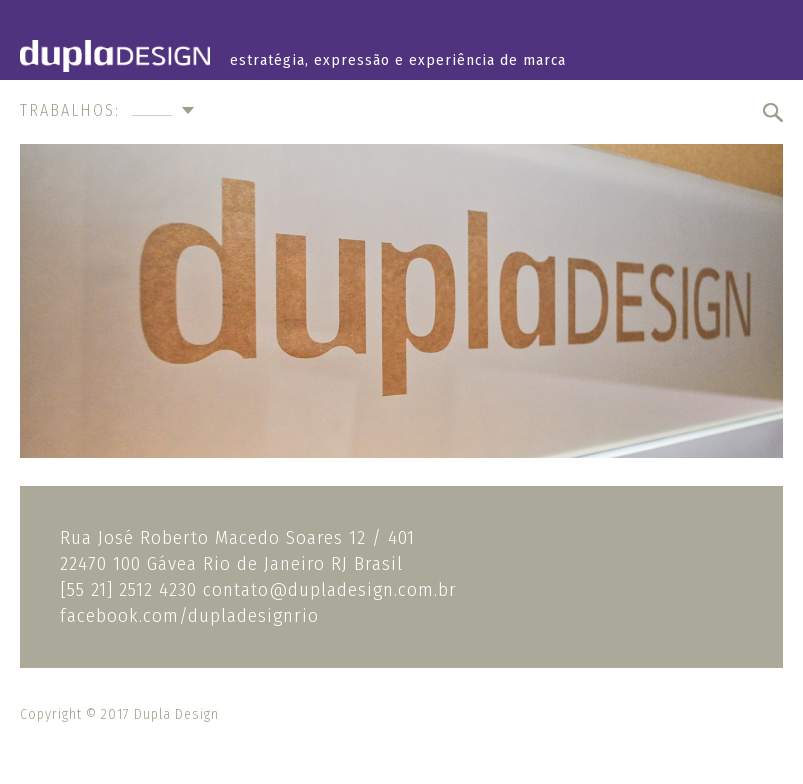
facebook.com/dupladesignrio (189, 615)
